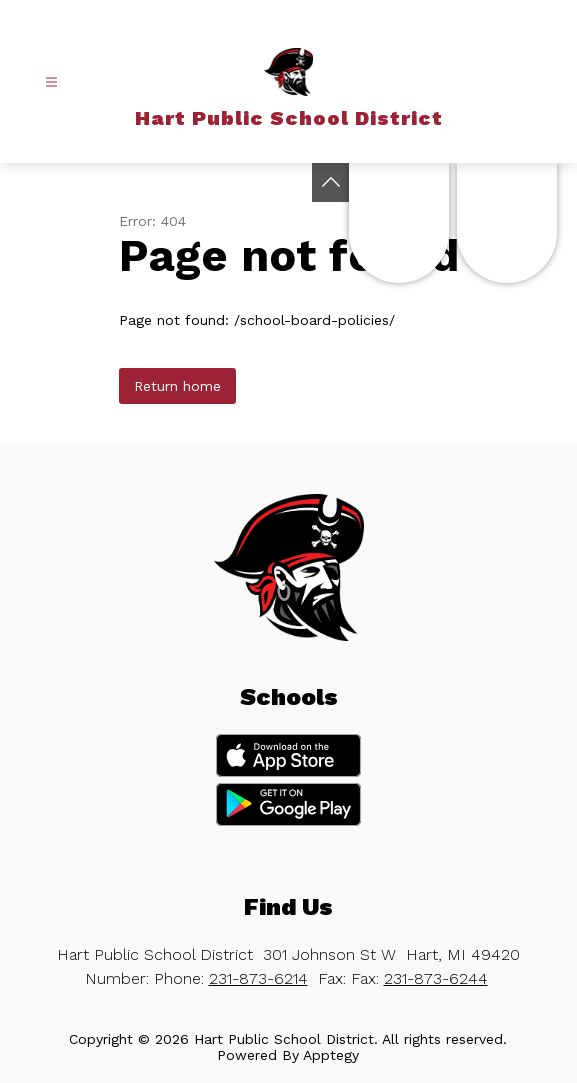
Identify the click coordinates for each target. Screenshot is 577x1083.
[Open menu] (51, 82)
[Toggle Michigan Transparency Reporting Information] (331, 182)
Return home (177, 386)
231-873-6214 (258, 978)
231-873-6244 (436, 978)
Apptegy (331, 1055)
